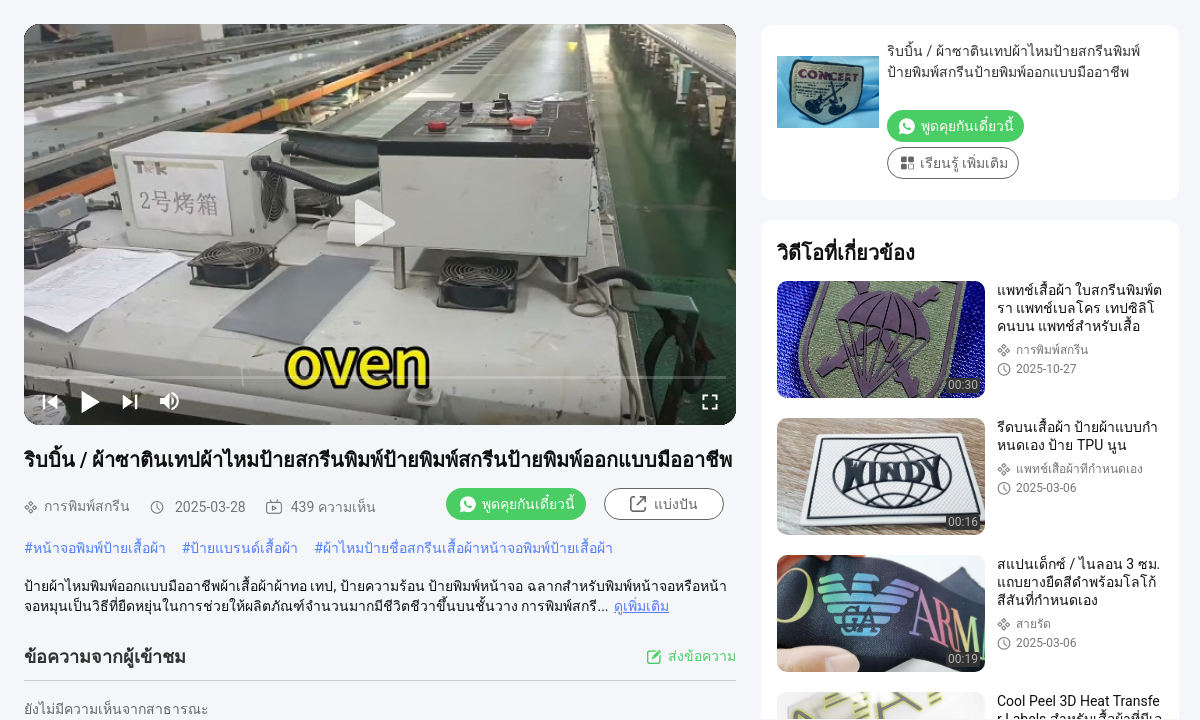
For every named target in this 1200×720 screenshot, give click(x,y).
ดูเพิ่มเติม (641, 606)
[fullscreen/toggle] (710, 401)
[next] (130, 401)
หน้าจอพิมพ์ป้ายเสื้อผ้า (99, 548)
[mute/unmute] (170, 401)
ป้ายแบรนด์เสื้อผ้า (244, 548)
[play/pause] (90, 401)
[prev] (50, 401)
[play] (380, 224)
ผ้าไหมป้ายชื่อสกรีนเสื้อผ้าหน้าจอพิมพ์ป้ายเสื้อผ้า (468, 548)
